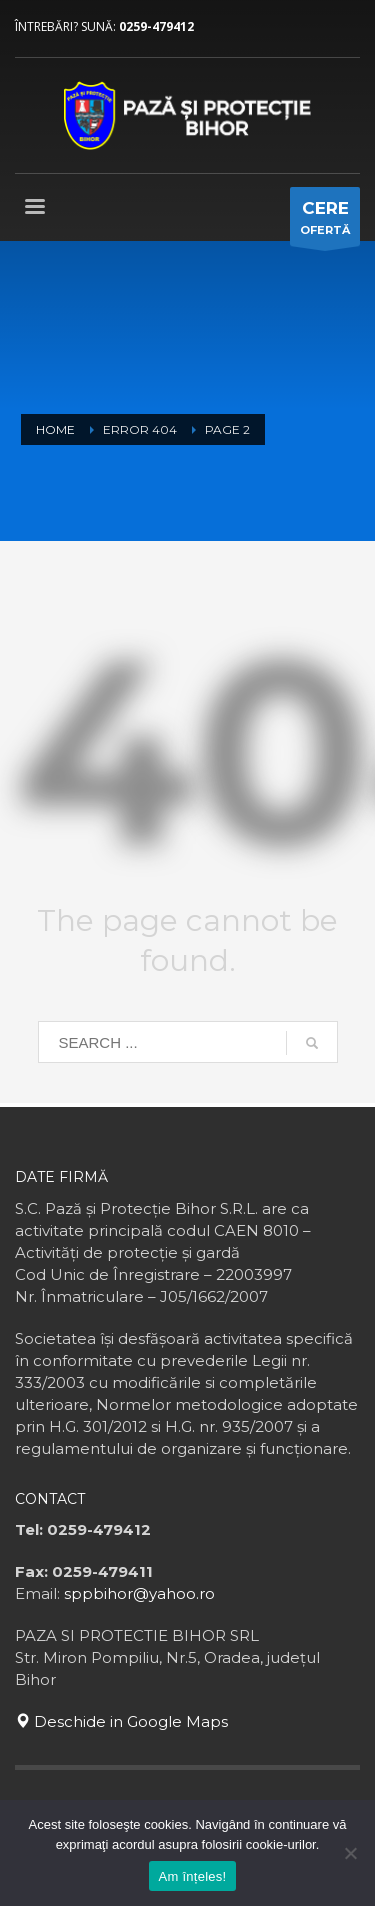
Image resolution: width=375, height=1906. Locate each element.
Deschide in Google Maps (121, 1721)
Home (55, 429)
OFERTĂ (325, 221)
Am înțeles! (193, 1876)
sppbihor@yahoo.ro (139, 1593)
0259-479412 (156, 26)
